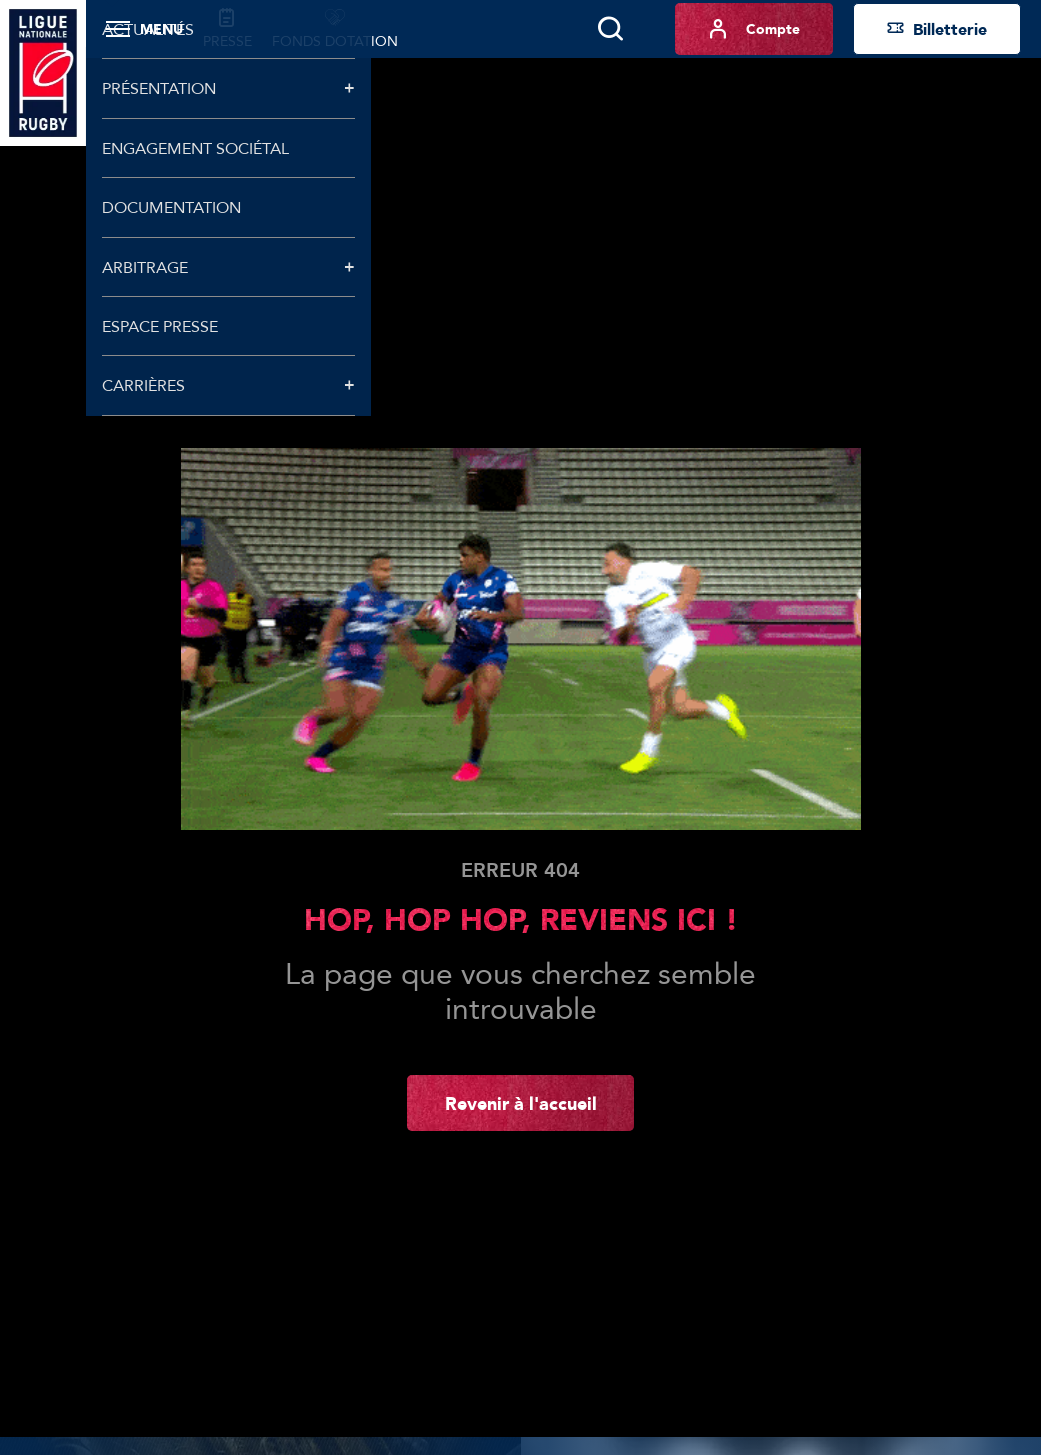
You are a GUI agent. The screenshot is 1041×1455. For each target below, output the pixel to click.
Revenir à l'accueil (521, 1103)
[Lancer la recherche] (610, 29)
